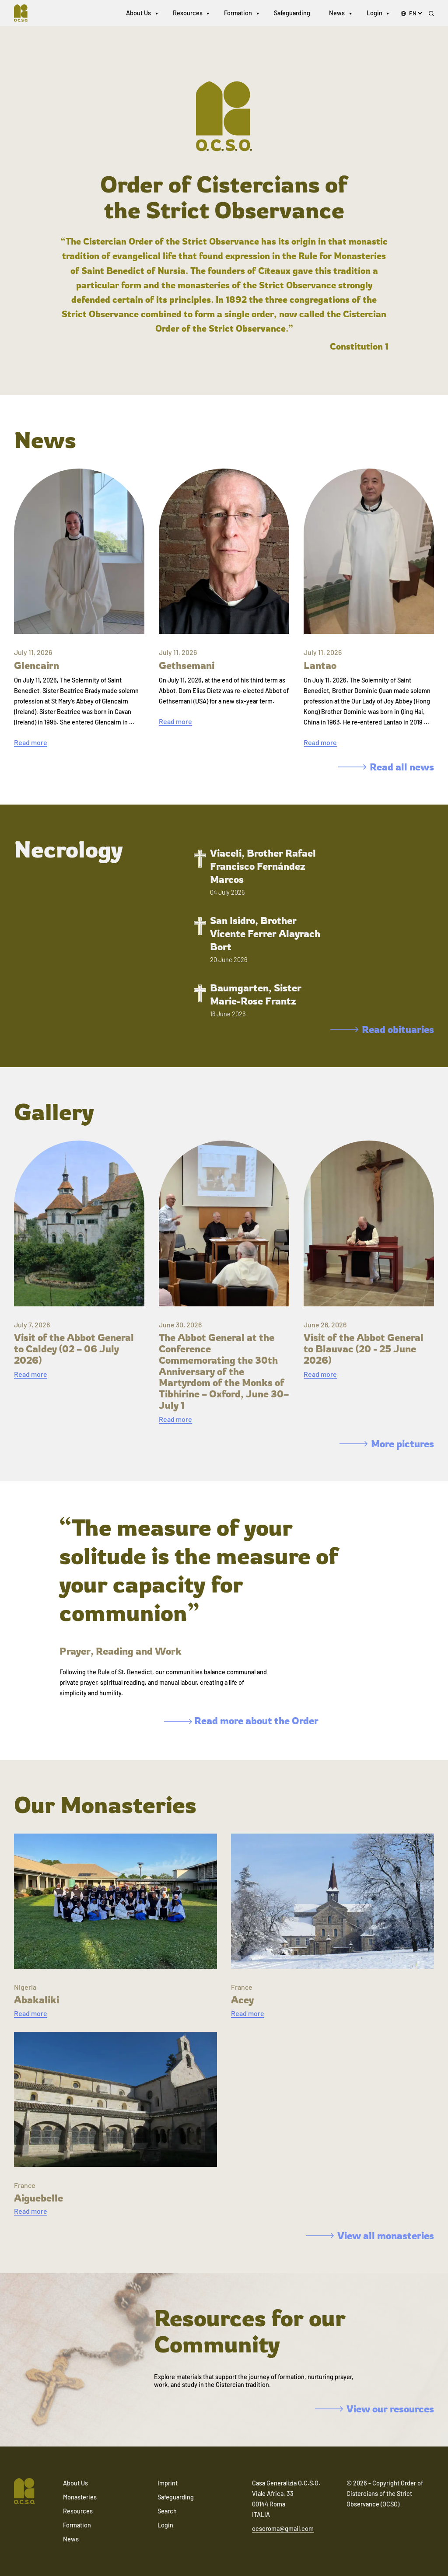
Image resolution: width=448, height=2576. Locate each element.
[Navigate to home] (24, 13)
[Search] (431, 13)
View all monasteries (370, 2235)
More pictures (387, 1443)
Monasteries (80, 2497)
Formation (238, 13)
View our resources (374, 2409)
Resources (188, 13)
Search (167, 2511)
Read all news (386, 767)
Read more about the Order (241, 1720)
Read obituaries (382, 1029)
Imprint (168, 2483)
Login (374, 13)
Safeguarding (292, 13)
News (337, 13)
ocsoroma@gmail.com (283, 2528)
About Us (138, 13)
